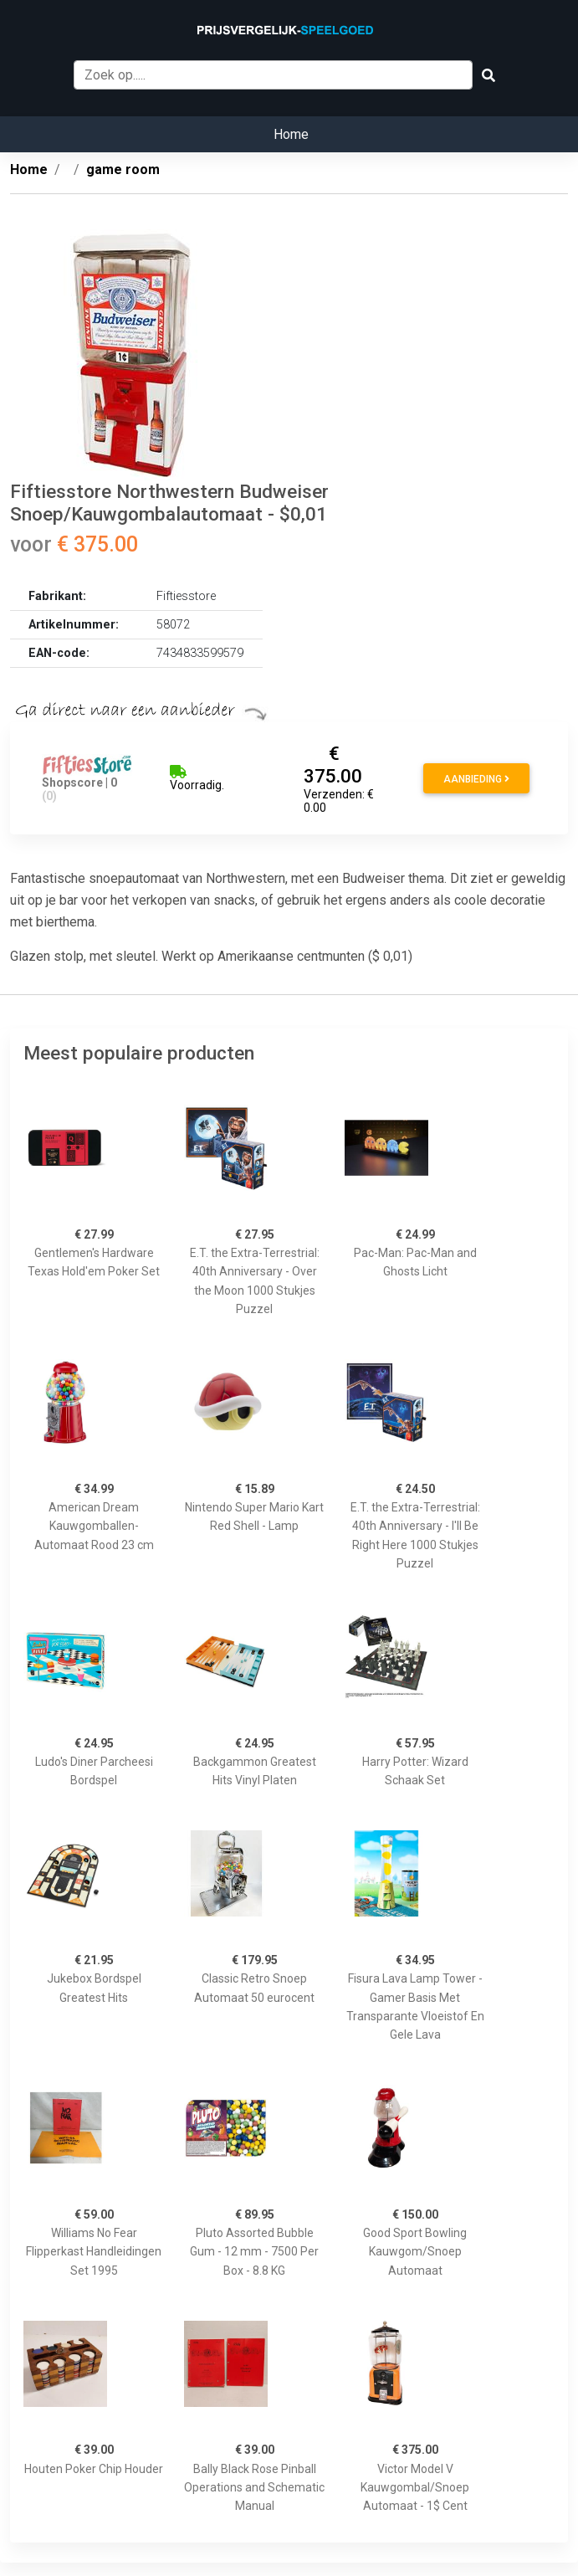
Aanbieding (476, 779)
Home (291, 134)
